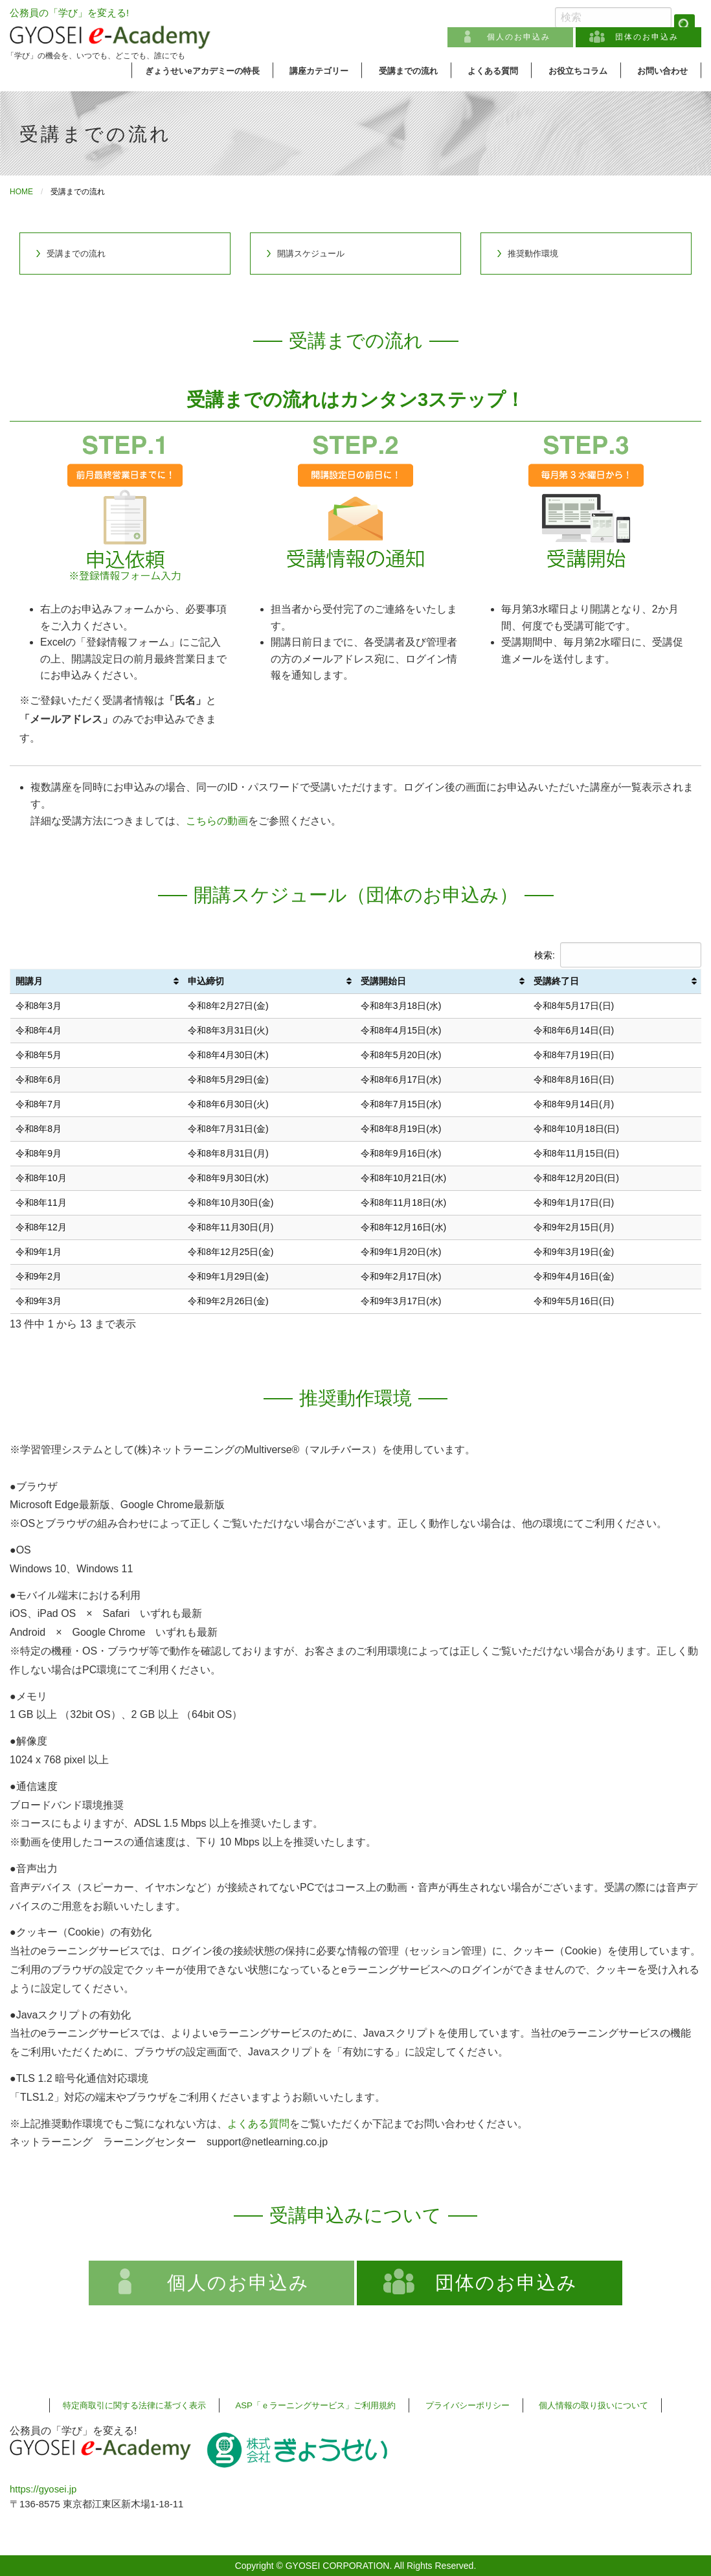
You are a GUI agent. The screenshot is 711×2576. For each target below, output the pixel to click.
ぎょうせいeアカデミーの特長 (202, 71)
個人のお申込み (518, 36)
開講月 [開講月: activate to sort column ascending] (29, 981)
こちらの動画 (217, 820)
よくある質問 (493, 71)
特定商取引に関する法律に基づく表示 (134, 2405)
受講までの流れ (408, 71)
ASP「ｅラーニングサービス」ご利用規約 (315, 2405)
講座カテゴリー (318, 71)
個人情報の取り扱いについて (593, 2405)
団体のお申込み (647, 36)
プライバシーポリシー (467, 2405)
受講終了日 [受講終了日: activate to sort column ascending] (556, 981)
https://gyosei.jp (43, 2489)
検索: (617, 954)
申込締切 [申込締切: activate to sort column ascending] (206, 981)
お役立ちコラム (577, 71)
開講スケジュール (310, 253)
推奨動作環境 (533, 253)
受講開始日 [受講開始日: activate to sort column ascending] (383, 981)
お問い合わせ (662, 71)
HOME (21, 191)
